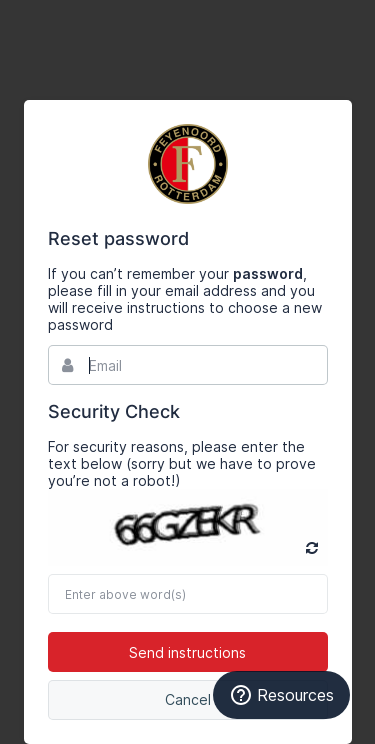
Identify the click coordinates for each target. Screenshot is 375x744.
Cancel (188, 699)
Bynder (188, 164)
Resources (281, 695)
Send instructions (187, 652)
